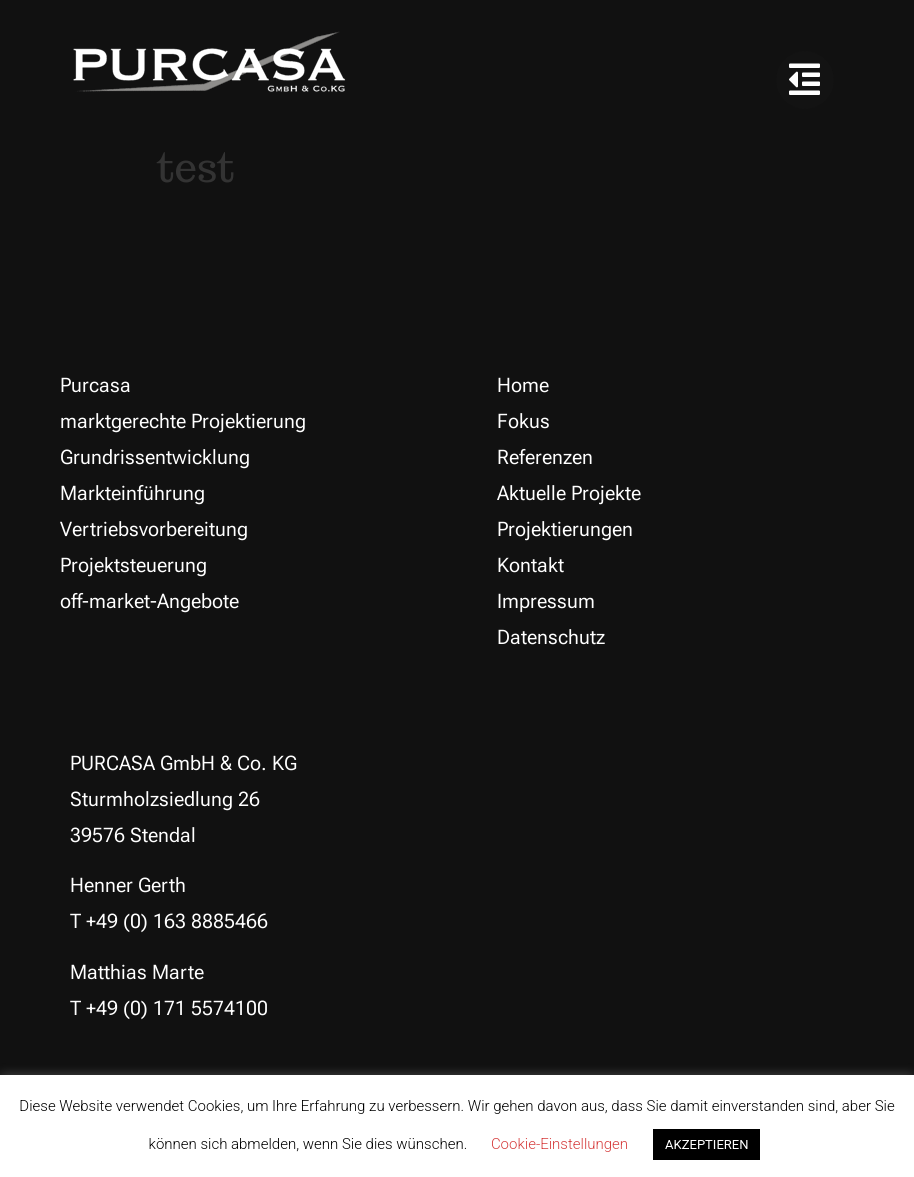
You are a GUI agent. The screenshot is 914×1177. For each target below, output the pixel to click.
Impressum (546, 601)
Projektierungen (565, 529)
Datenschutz (551, 637)
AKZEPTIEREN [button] (706, 1144)
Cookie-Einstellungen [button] (559, 1144)
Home (523, 385)
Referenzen (545, 457)
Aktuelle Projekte (569, 493)
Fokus (523, 421)
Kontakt (530, 565)
